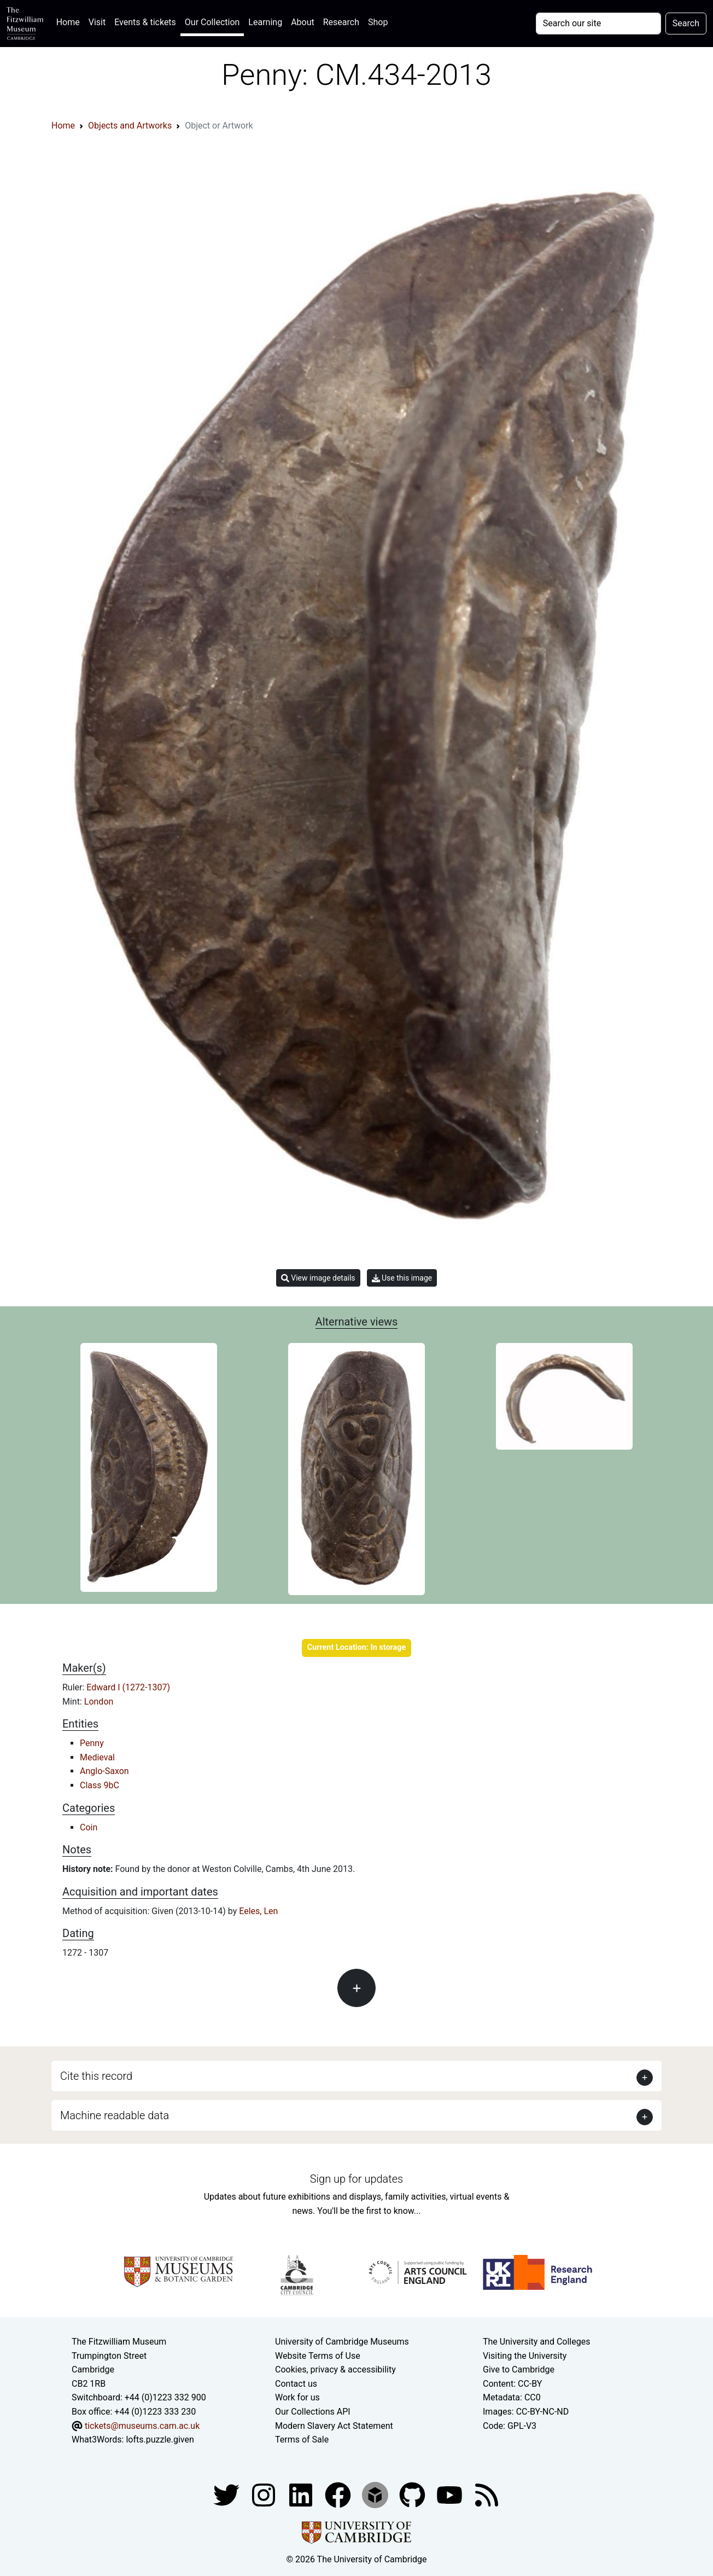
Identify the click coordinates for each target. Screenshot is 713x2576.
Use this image (402, 1278)
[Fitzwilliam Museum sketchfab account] (376, 2494)
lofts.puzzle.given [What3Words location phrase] (160, 2439)
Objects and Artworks (130, 125)
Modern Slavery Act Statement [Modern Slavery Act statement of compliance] (334, 2426)
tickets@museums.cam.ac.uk (142, 2426)
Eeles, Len (258, 1911)
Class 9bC (99, 1785)
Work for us (297, 2397)
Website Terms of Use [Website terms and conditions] (317, 2356)
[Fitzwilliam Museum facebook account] (301, 2494)
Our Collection (212, 22)
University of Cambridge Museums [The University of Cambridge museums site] (342, 2341)
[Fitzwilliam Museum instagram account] (264, 2494)
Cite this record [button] (96, 2076)
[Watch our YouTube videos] (450, 2494)
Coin (88, 1827)
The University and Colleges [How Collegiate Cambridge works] (536, 2341)
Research (341, 22)
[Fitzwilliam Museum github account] (413, 2494)
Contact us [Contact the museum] (296, 2384)
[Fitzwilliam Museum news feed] (486, 2494)
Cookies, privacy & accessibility (335, 2369)
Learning (265, 22)
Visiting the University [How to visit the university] (524, 2356)
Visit (97, 22)
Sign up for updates (356, 2178)
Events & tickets (145, 22)
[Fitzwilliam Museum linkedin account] (339, 2494)
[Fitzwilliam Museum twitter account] (227, 2494)
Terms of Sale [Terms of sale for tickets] (302, 2439)
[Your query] (598, 23)
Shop (378, 22)
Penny (92, 1743)
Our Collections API (312, 2411)
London (99, 1701)
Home (70, 21)
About (302, 22)
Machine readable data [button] (114, 2115)
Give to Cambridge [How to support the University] (518, 2369)
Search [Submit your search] (686, 23)
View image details (318, 1278)
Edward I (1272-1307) (128, 1687)
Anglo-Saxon (104, 1771)
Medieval (97, 1757)
